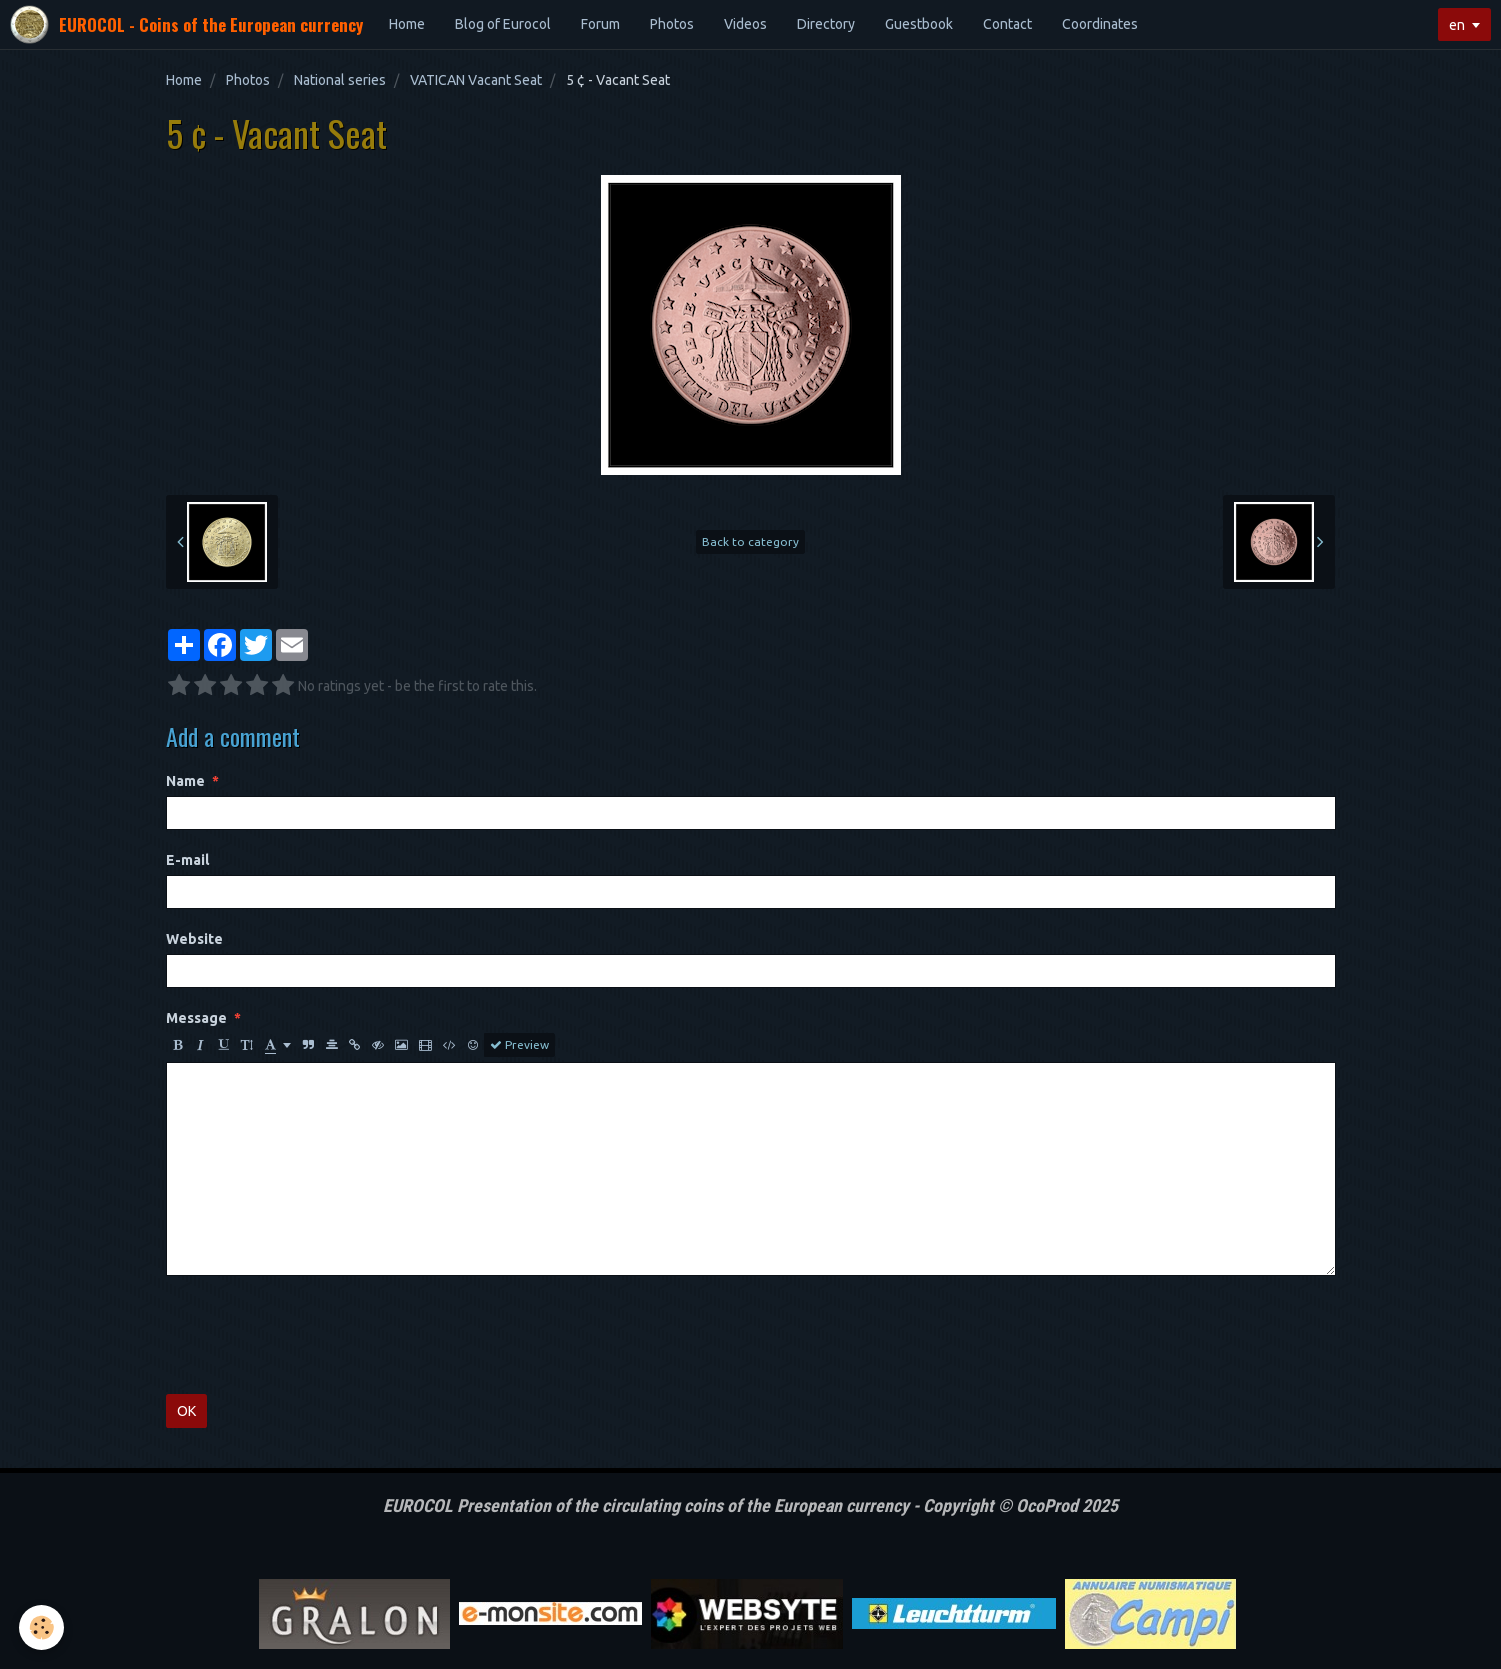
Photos (672, 24)
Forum (600, 24)
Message (196, 1018)
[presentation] (318, 1335)
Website (194, 939)
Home (407, 24)
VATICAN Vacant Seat (476, 80)
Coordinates (1100, 24)
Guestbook (919, 24)
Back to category (750, 541)
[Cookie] (42, 1627)
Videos (745, 24)
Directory (826, 24)
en (1457, 25)
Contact (1007, 24)
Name (185, 781)
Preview (519, 1045)
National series (340, 80)
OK (186, 1411)
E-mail (187, 860)
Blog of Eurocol (503, 24)
